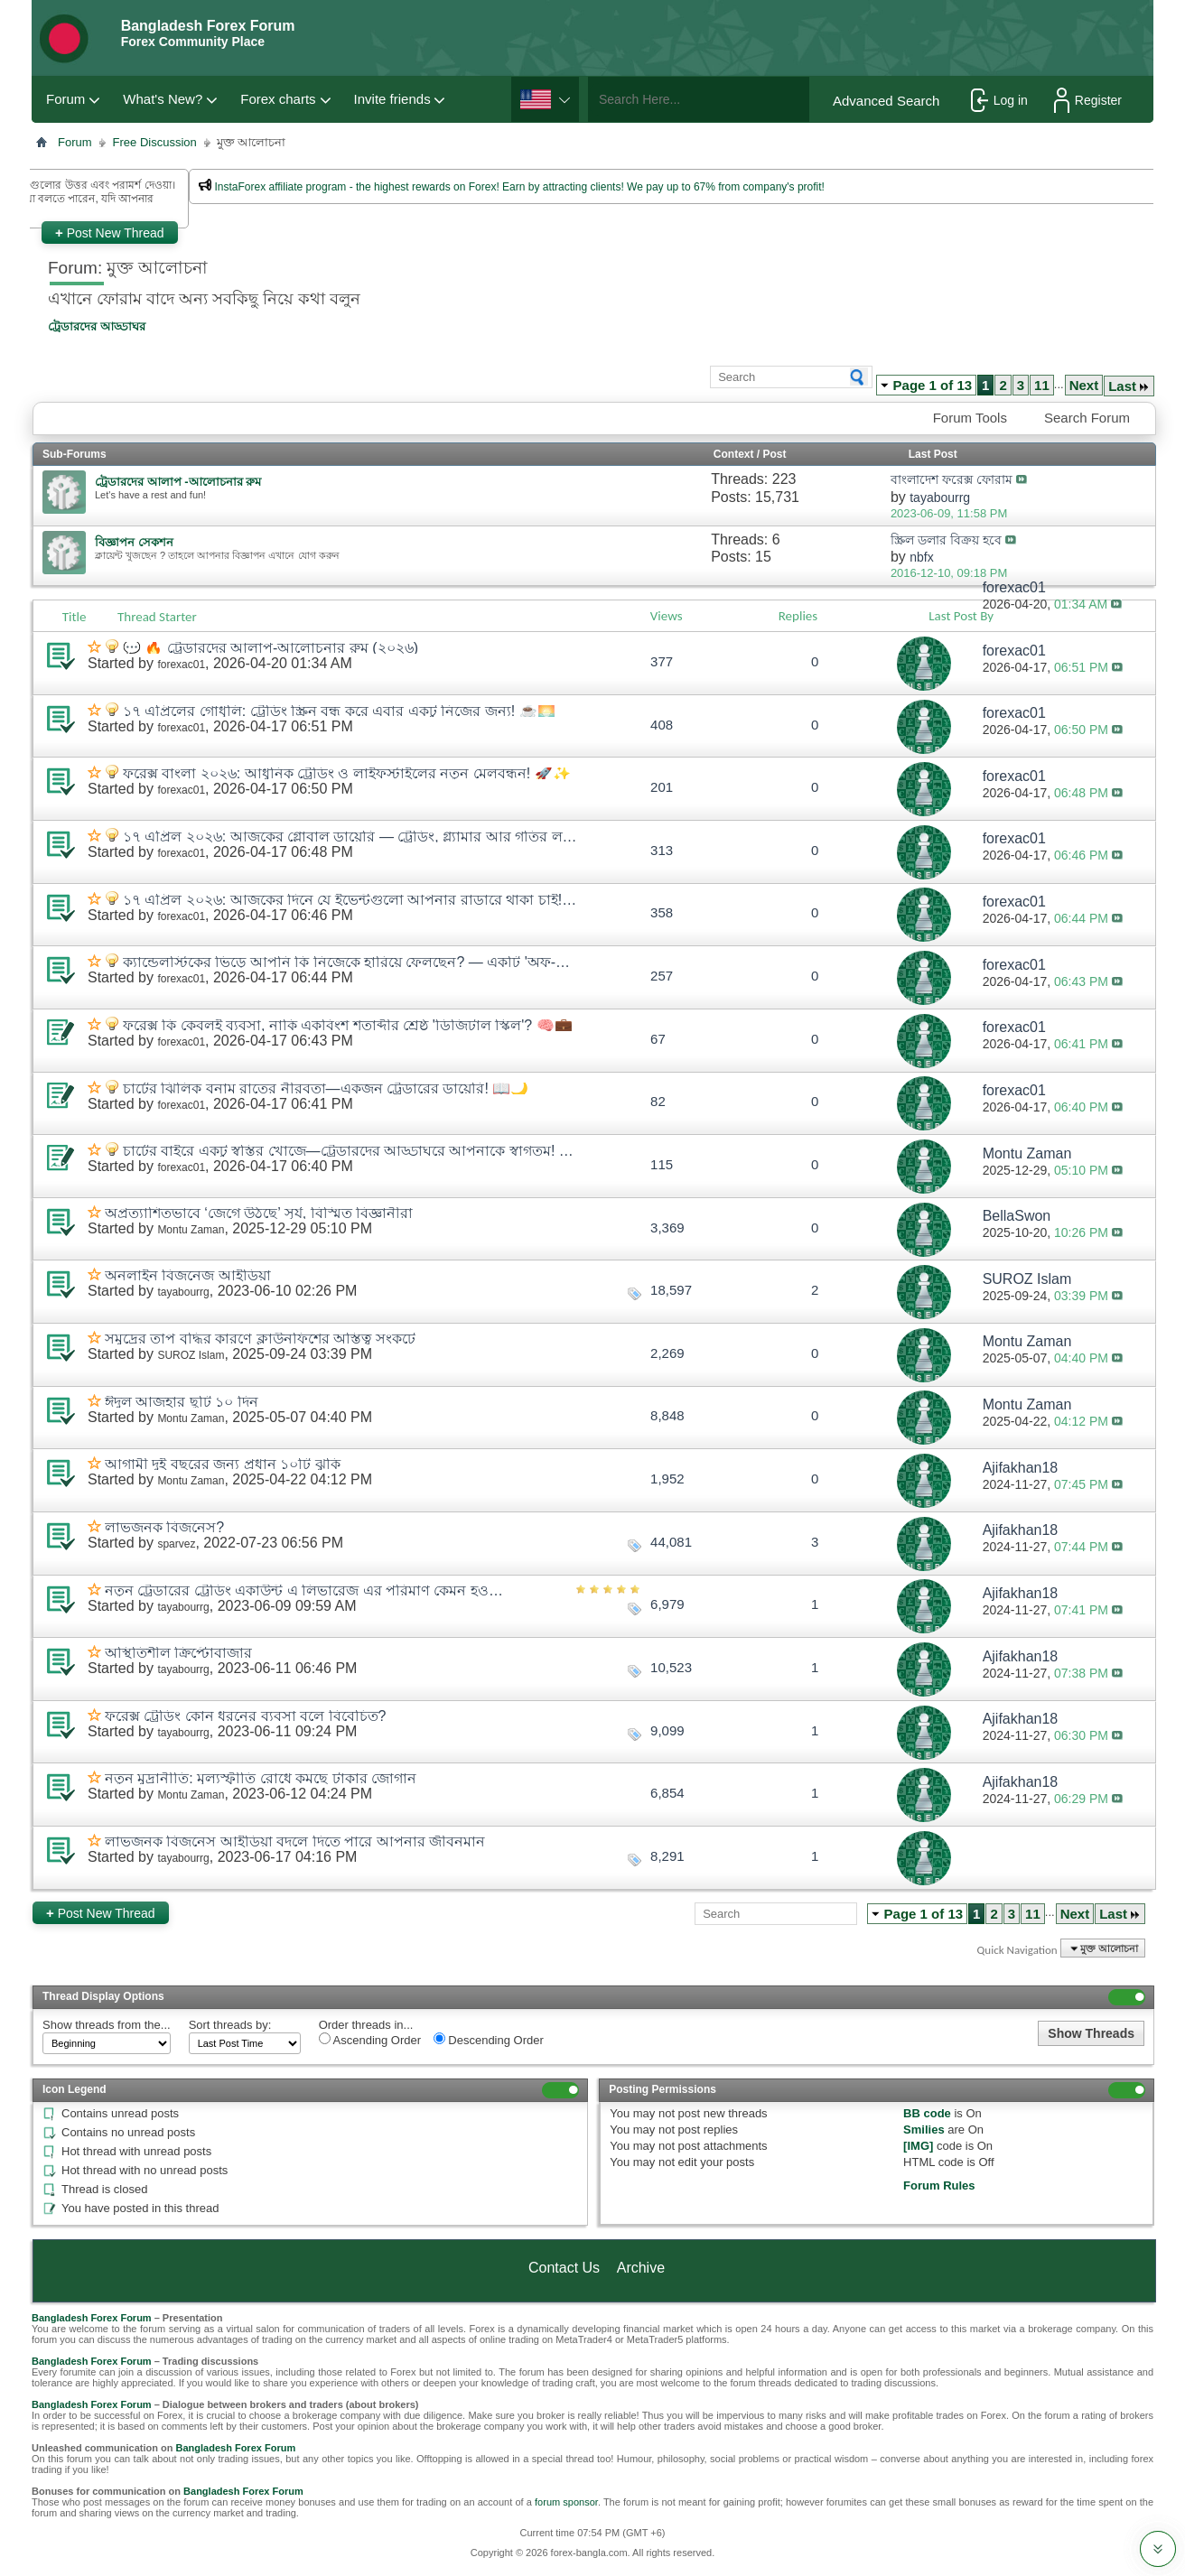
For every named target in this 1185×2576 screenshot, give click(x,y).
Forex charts (277, 99)
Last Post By (968, 616)
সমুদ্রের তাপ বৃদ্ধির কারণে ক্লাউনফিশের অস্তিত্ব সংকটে (260, 1338)
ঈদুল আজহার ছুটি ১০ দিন (181, 1402)
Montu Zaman (190, 1229)
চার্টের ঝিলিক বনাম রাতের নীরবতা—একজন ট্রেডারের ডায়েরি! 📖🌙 (326, 1088)
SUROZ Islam (190, 1355)
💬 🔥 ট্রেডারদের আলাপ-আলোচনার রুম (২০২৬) (270, 648)
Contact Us (564, 2267)
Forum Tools (970, 417)
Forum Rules (939, 2185)
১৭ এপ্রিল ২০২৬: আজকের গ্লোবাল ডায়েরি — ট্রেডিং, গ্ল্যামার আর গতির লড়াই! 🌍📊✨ (351, 836)
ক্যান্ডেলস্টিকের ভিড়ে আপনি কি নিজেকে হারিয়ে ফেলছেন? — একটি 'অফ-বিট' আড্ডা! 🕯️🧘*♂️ (351, 962)
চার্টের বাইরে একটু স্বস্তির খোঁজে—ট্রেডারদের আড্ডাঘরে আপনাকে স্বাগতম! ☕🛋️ (351, 1151)
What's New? (162, 99)
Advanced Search (886, 100)
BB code (927, 2113)
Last (1129, 386)
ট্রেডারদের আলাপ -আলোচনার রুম (178, 481)
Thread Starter (157, 617)
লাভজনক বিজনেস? (164, 1527)
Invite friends (392, 99)
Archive (641, 2267)
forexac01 (181, 664)
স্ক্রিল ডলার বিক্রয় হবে (946, 540)
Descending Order (489, 2039)
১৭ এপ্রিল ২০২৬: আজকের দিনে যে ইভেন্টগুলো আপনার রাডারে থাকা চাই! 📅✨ (351, 900)
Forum (65, 99)
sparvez (176, 1544)
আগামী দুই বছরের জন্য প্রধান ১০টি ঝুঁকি (223, 1464)
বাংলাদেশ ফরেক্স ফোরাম (951, 479)
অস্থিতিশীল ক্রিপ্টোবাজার (178, 1653)
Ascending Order (370, 2039)
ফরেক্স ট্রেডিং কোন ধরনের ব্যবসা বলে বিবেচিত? (246, 1716)
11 (1042, 385)
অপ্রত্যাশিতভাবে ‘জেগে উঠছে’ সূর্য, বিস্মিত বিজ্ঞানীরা (259, 1213)
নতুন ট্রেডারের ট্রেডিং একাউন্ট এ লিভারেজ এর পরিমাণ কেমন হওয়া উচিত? (307, 1590)
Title (74, 617)
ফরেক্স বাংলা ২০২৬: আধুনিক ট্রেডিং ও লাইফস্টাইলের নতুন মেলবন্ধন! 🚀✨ (347, 773)
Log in (999, 100)
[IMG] (918, 2146)
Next (1084, 385)
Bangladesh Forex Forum (92, 2317)
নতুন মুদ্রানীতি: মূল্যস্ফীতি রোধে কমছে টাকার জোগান (260, 1778)
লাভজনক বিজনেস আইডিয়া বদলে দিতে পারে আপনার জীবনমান (295, 1841)
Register (1088, 100)
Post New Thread (109, 232)
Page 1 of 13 (933, 385)
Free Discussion (155, 142)
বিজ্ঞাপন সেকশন (134, 542)
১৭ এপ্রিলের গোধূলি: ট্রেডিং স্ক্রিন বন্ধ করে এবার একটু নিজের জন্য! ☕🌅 (339, 711)
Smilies (924, 2129)
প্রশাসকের (291, 212)
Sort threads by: (230, 2025)
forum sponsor (566, 2502)
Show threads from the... (106, 2025)
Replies (798, 616)
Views (666, 616)
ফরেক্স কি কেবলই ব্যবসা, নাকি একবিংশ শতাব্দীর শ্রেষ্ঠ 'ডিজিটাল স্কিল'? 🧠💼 (348, 1025)
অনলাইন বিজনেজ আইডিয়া (188, 1275)
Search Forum (1087, 417)
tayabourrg (183, 1292)
